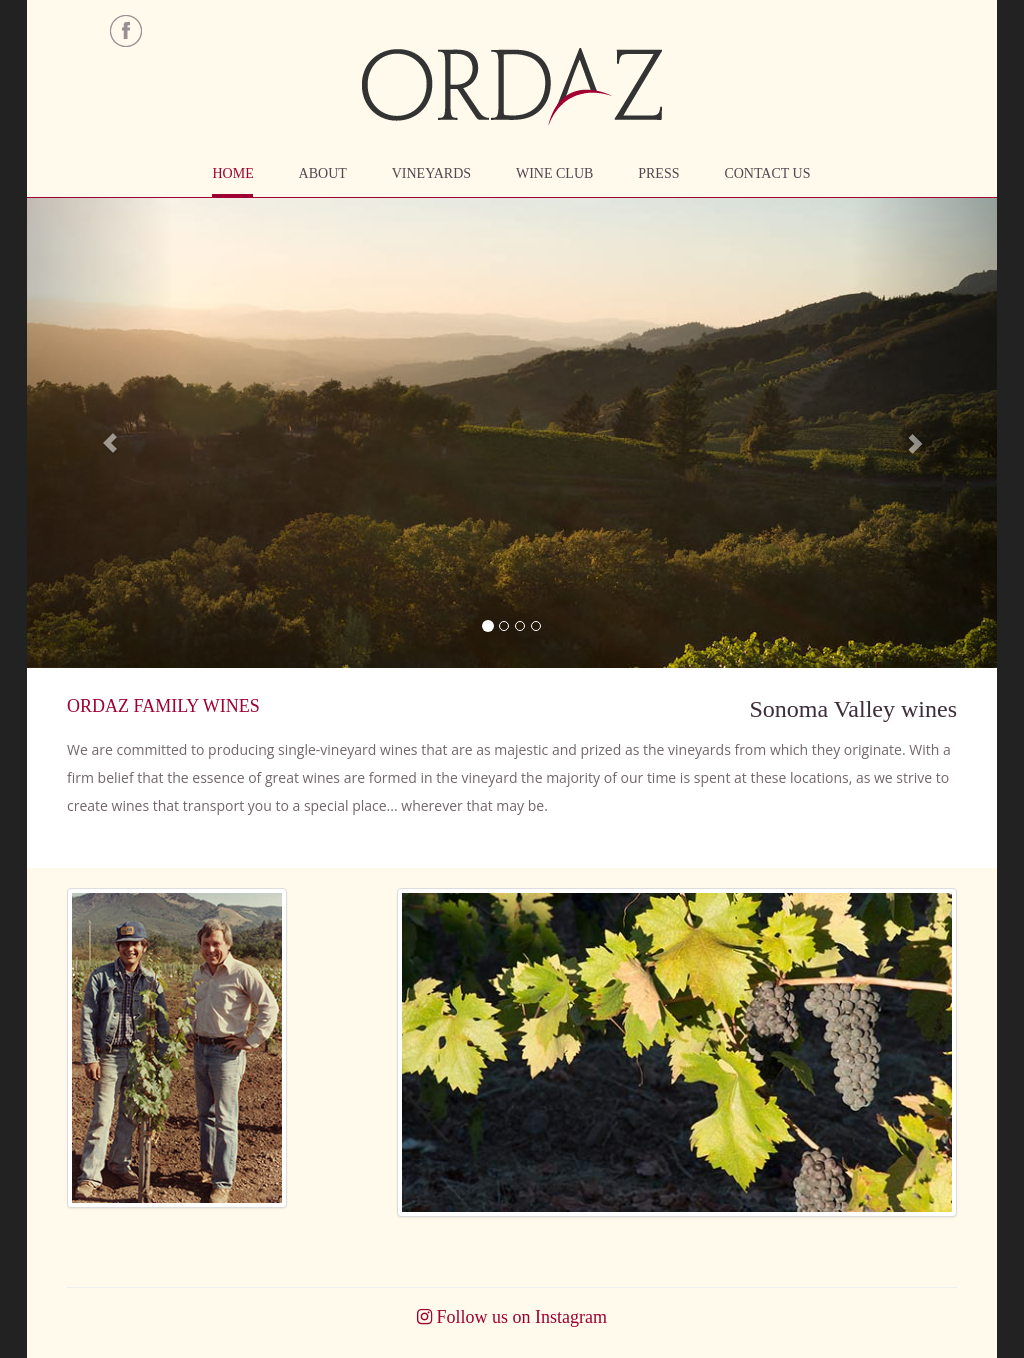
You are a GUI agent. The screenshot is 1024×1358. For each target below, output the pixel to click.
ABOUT (323, 173)
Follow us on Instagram (512, 1317)
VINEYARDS (431, 173)
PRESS (658, 173)
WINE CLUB (554, 173)
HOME (232, 173)
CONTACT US (767, 173)
